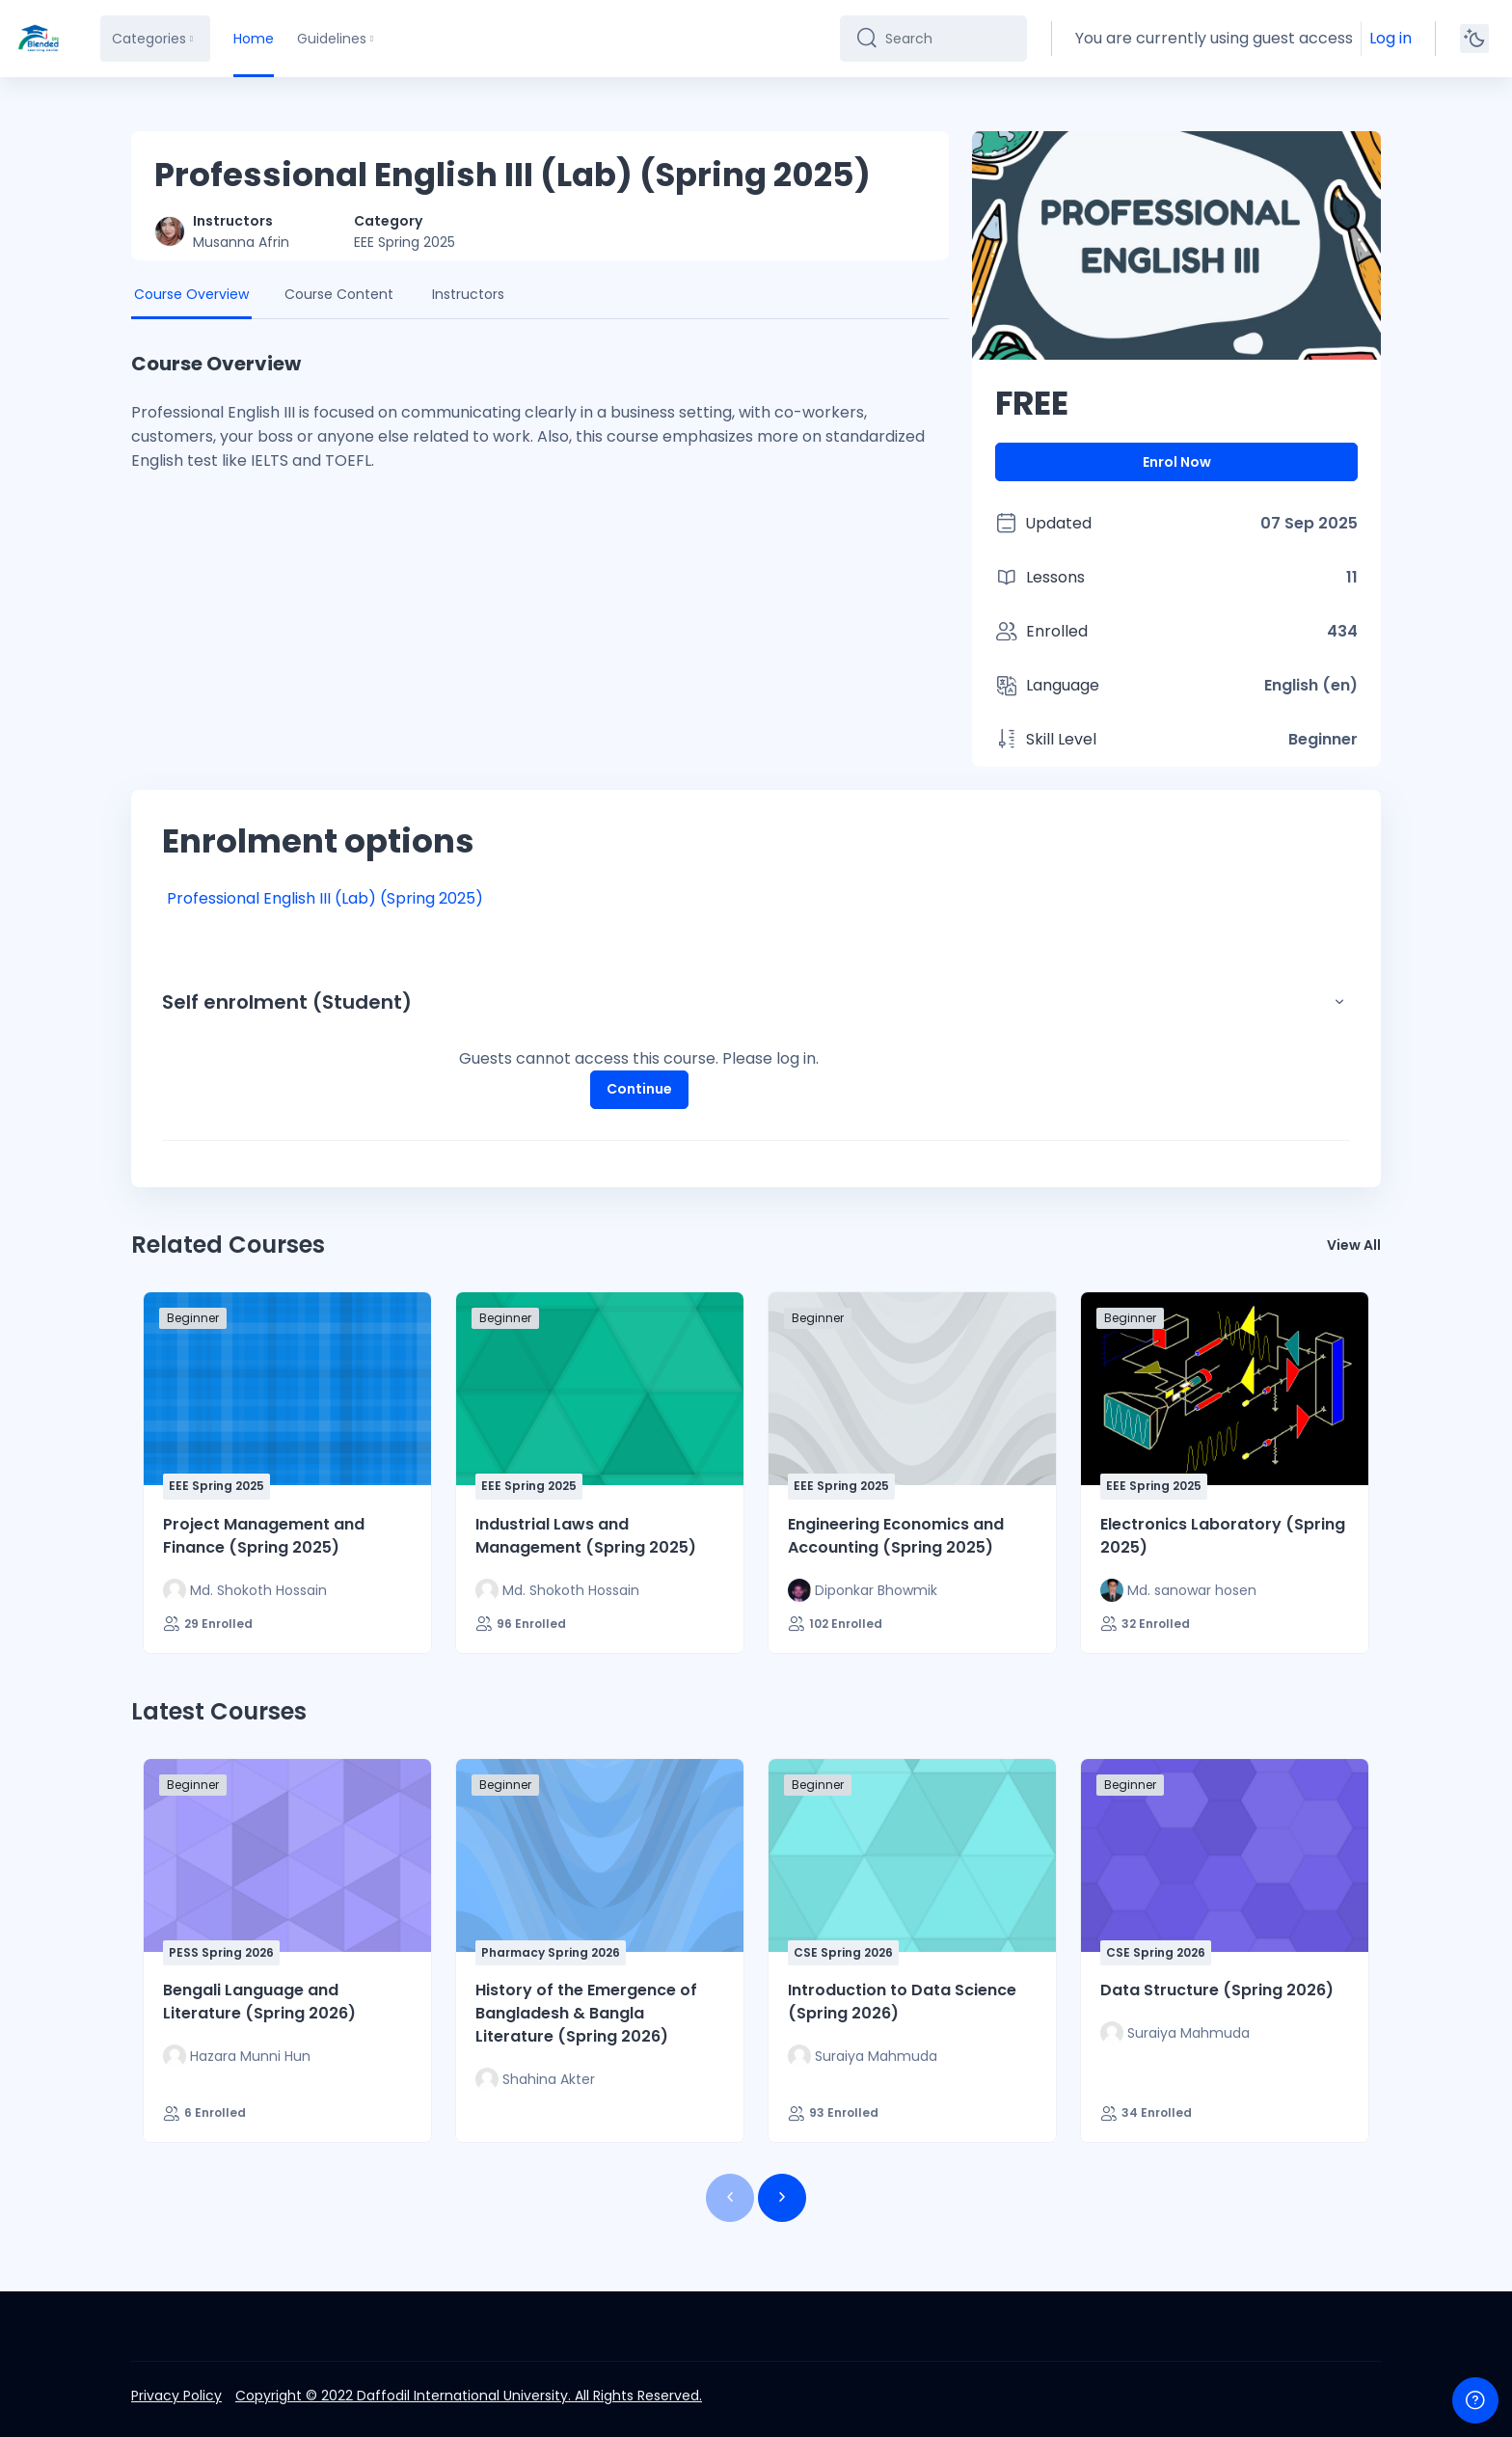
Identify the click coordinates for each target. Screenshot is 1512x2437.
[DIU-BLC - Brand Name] (38, 38)
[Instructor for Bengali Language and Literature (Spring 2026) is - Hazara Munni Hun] (236, 2056)
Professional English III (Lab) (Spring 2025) (325, 898)
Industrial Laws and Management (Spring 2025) (585, 1535)
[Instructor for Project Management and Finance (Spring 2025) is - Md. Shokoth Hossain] (245, 1590)
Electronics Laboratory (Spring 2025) (1222, 1535)
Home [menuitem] (253, 38)
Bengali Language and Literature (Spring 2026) (259, 2001)
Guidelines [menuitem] (331, 38)
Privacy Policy (176, 2395)
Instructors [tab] (468, 294)
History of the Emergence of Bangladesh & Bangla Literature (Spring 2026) (586, 2013)
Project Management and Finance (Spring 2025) (263, 1535)
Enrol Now (1177, 462)
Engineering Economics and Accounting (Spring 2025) (896, 1535)
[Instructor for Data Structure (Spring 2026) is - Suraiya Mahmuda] (1175, 2032)
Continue (639, 1088)
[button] (1339, 1002)
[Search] (948, 38)
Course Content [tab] (338, 294)
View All (1354, 1245)
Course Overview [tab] (191, 294)
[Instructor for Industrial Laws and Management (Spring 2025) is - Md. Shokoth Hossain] (557, 1590)
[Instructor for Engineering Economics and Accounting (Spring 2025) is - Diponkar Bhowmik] (862, 1590)
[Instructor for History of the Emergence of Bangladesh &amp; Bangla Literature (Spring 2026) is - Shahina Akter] (535, 2079)
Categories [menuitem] (149, 38)
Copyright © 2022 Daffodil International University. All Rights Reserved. (468, 2395)
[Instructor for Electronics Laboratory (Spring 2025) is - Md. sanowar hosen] (1178, 1590)
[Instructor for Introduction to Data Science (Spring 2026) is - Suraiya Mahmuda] (862, 2056)
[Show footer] (1475, 2400)
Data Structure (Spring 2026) (1217, 1990)
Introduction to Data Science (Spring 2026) (902, 2001)
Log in (1390, 38)
